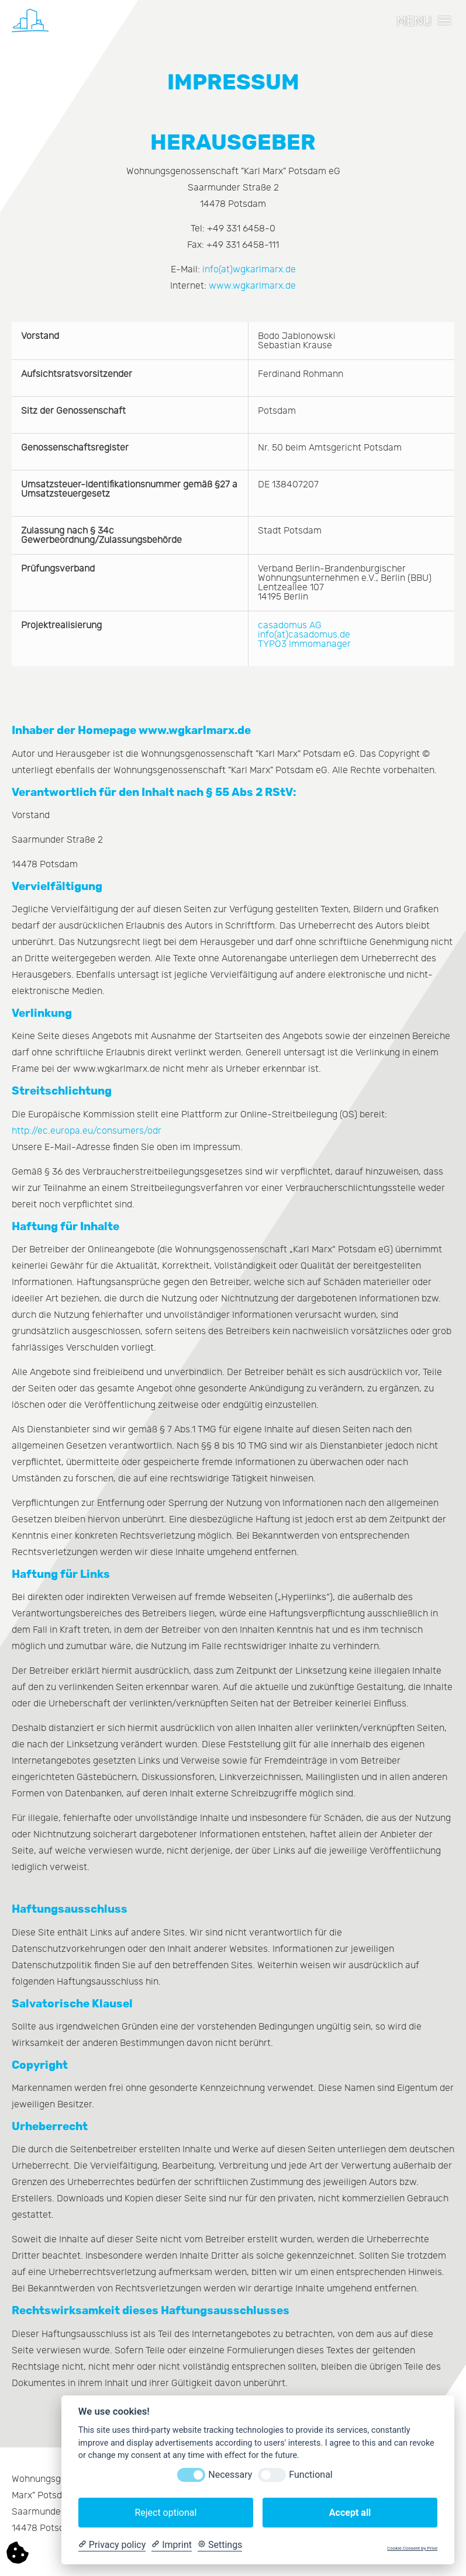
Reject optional (165, 2512)
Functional (310, 2474)
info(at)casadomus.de (304, 634)
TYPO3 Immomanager (304, 644)
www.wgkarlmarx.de (252, 285)
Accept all (350, 2512)
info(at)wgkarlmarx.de (249, 269)
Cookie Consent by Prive (412, 2548)
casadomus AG (290, 625)
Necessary (230, 2474)
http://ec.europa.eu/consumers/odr (86, 1130)
